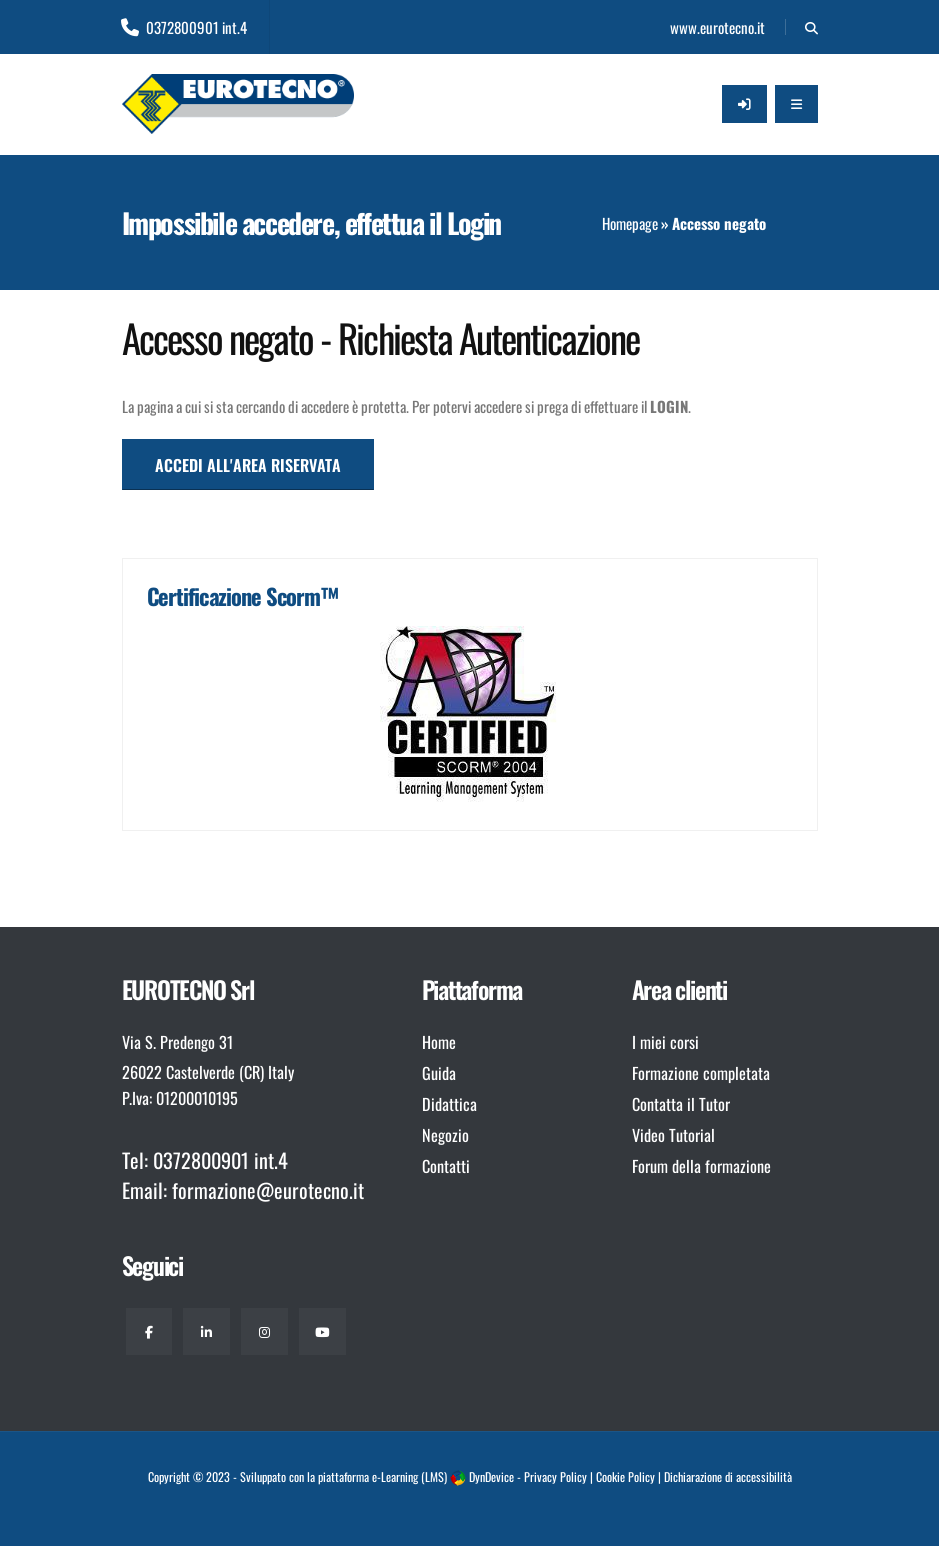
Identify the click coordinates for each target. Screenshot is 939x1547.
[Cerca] (811, 27)
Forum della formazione (701, 1166)
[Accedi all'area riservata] (744, 104)
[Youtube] (327, 1332)
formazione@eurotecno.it (268, 1190)
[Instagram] (268, 1332)
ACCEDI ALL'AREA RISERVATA (248, 465)
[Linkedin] (209, 1332)
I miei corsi (665, 1042)
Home (439, 1042)
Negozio (445, 1135)
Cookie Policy (625, 1478)
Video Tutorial (673, 1135)
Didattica (449, 1104)
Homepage (630, 223)
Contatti (446, 1166)
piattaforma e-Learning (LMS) (382, 1478)
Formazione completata (701, 1073)
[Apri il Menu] (796, 104)
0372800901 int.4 (184, 27)
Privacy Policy (555, 1478)
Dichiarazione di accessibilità (728, 1478)
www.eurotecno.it (716, 27)
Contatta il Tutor (681, 1104)
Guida (439, 1073)
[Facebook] (150, 1332)
